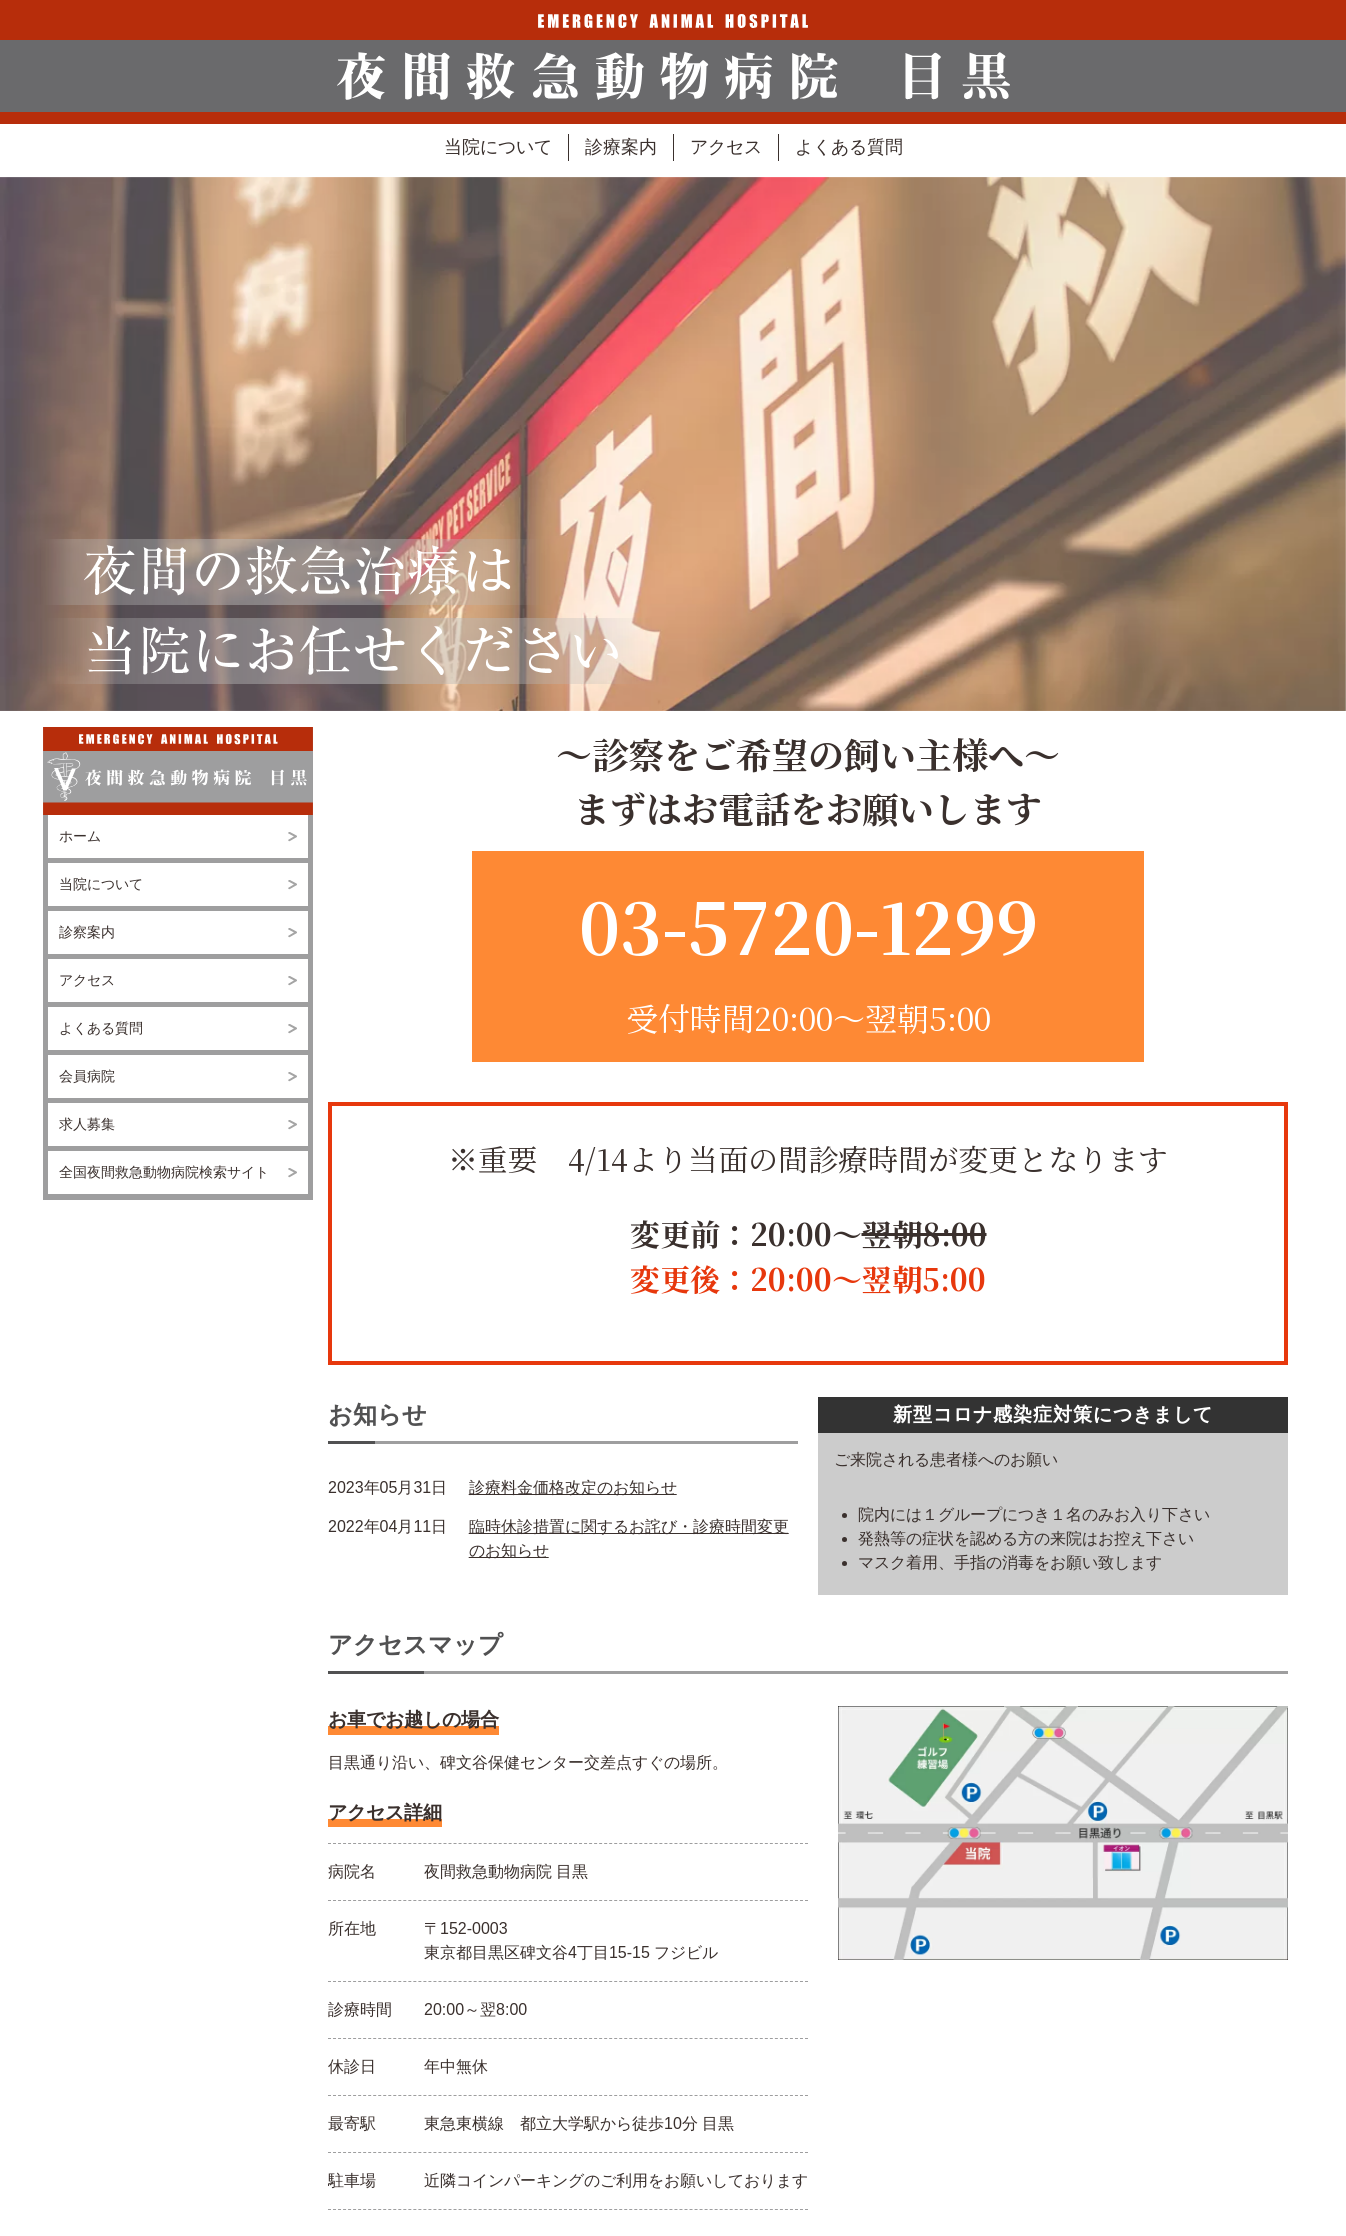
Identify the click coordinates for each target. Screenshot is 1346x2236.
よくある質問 (849, 147)
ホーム (80, 836)
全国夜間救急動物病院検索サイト (164, 1172)
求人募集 (87, 1124)
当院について (498, 147)
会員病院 (87, 1076)
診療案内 (621, 147)
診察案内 (87, 932)
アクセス (726, 147)
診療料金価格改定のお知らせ (573, 1487)
